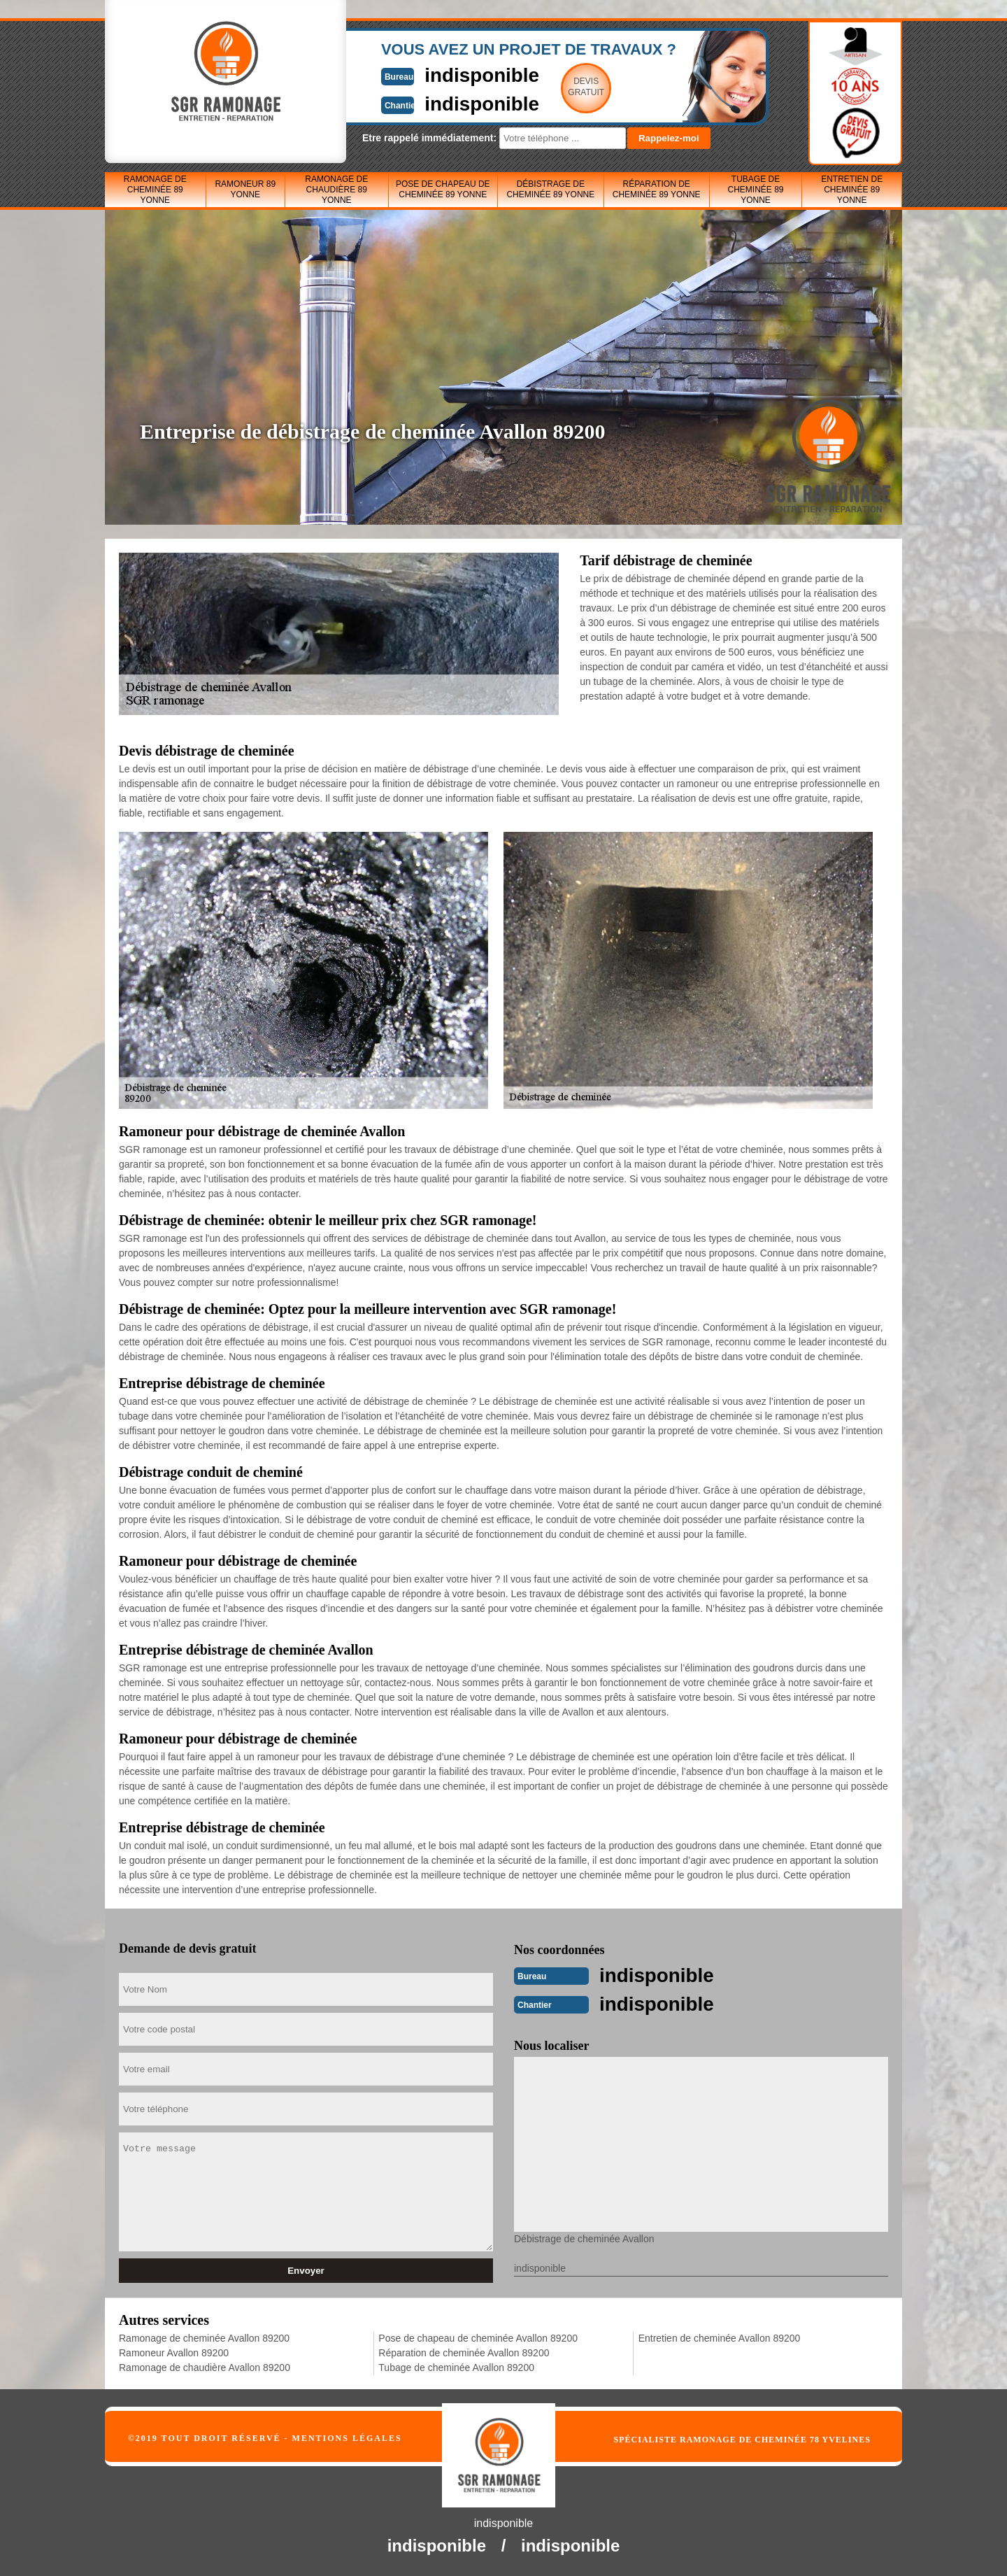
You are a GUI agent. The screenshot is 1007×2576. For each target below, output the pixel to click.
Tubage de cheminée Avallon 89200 (456, 2366)
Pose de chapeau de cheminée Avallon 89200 (478, 2336)
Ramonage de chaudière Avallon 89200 (204, 2366)
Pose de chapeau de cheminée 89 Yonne (443, 189)
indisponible (462, 74)
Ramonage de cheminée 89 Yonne (155, 189)
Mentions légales (347, 2437)
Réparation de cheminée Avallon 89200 (463, 2351)
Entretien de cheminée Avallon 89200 (719, 2336)
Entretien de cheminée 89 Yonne (852, 189)
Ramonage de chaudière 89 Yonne (336, 189)
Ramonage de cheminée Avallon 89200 (204, 2336)
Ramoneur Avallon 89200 (174, 2351)
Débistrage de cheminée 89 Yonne (550, 189)
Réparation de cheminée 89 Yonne (657, 189)
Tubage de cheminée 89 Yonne (755, 189)
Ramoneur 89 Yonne (245, 189)
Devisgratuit (568, 86)
